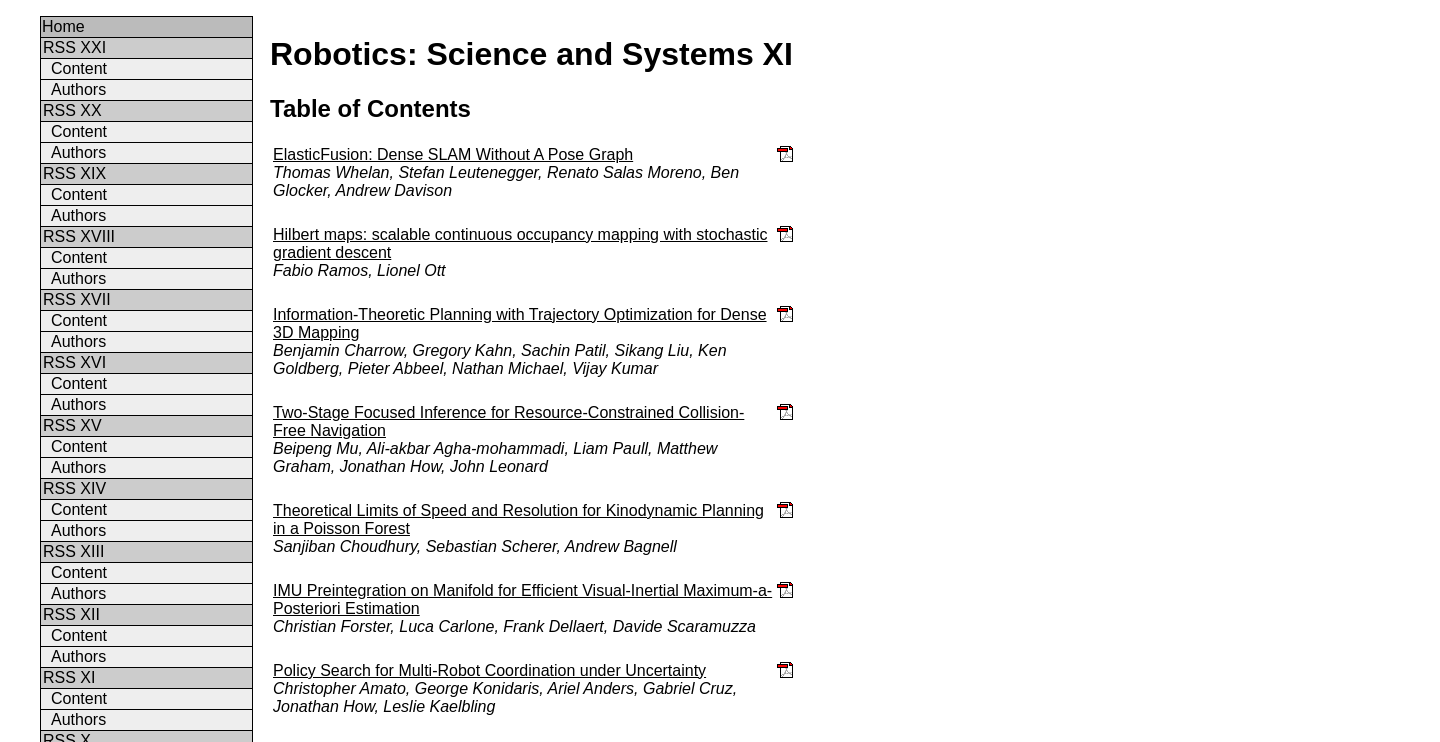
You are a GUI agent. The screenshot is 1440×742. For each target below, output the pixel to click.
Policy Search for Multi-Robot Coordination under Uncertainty (489, 670)
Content (79, 68)
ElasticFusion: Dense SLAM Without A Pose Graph (453, 154)
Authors (78, 89)
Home (63, 26)
